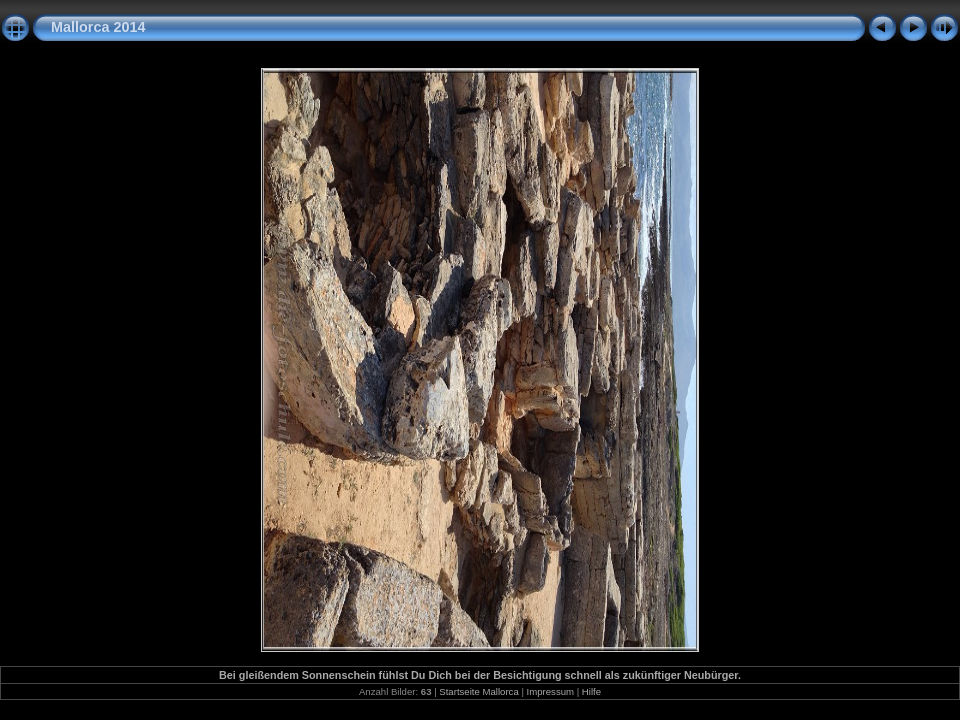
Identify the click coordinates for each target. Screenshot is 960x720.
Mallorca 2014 (98, 27)
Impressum (550, 691)
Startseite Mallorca (478, 691)
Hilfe (591, 691)
